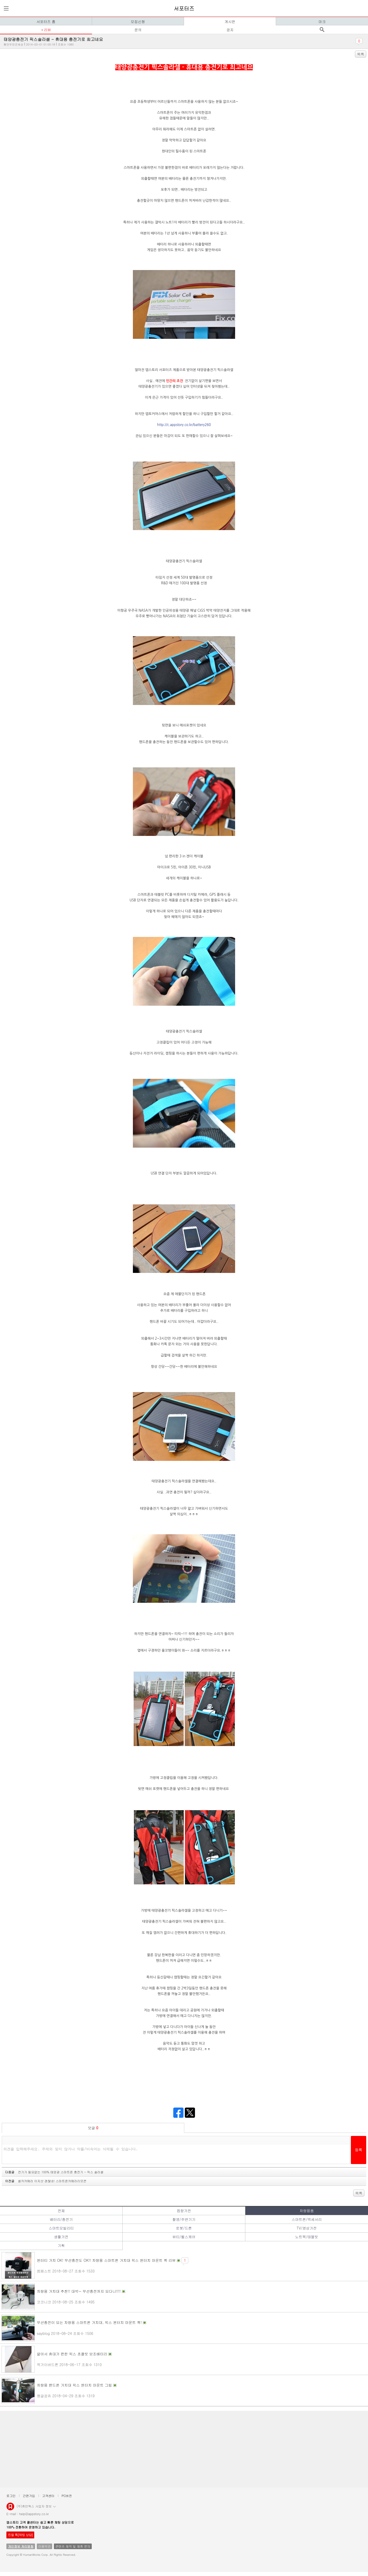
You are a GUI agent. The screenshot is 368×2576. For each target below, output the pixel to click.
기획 (61, 2245)
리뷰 (47, 29)
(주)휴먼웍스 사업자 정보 (36, 2506)
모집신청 (138, 21)
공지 (230, 29)
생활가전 (61, 2236)
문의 (138, 29)
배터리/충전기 (61, 2219)
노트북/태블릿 (306, 2236)
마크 (322, 21)
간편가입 (29, 2495)
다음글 (54, 2172)
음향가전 (184, 2210)
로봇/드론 (184, 2228)
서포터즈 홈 (45, 21)
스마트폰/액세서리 (307, 2219)
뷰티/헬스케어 (183, 2236)
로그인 (11, 2495)
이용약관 (44, 2546)
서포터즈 (184, 8)
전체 (61, 2210)
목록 (360, 54)
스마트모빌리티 (61, 2228)
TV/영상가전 (307, 2228)
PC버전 (67, 2495)
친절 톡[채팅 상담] (20, 2535)
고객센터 (48, 2495)
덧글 (93, 2127)
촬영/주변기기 (183, 2219)
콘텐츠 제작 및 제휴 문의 (72, 2546)
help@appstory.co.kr (34, 2514)
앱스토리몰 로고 (10, 2508)
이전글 (45, 2181)
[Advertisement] (156, 2449)
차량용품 (307, 2210)
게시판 (230, 21)
